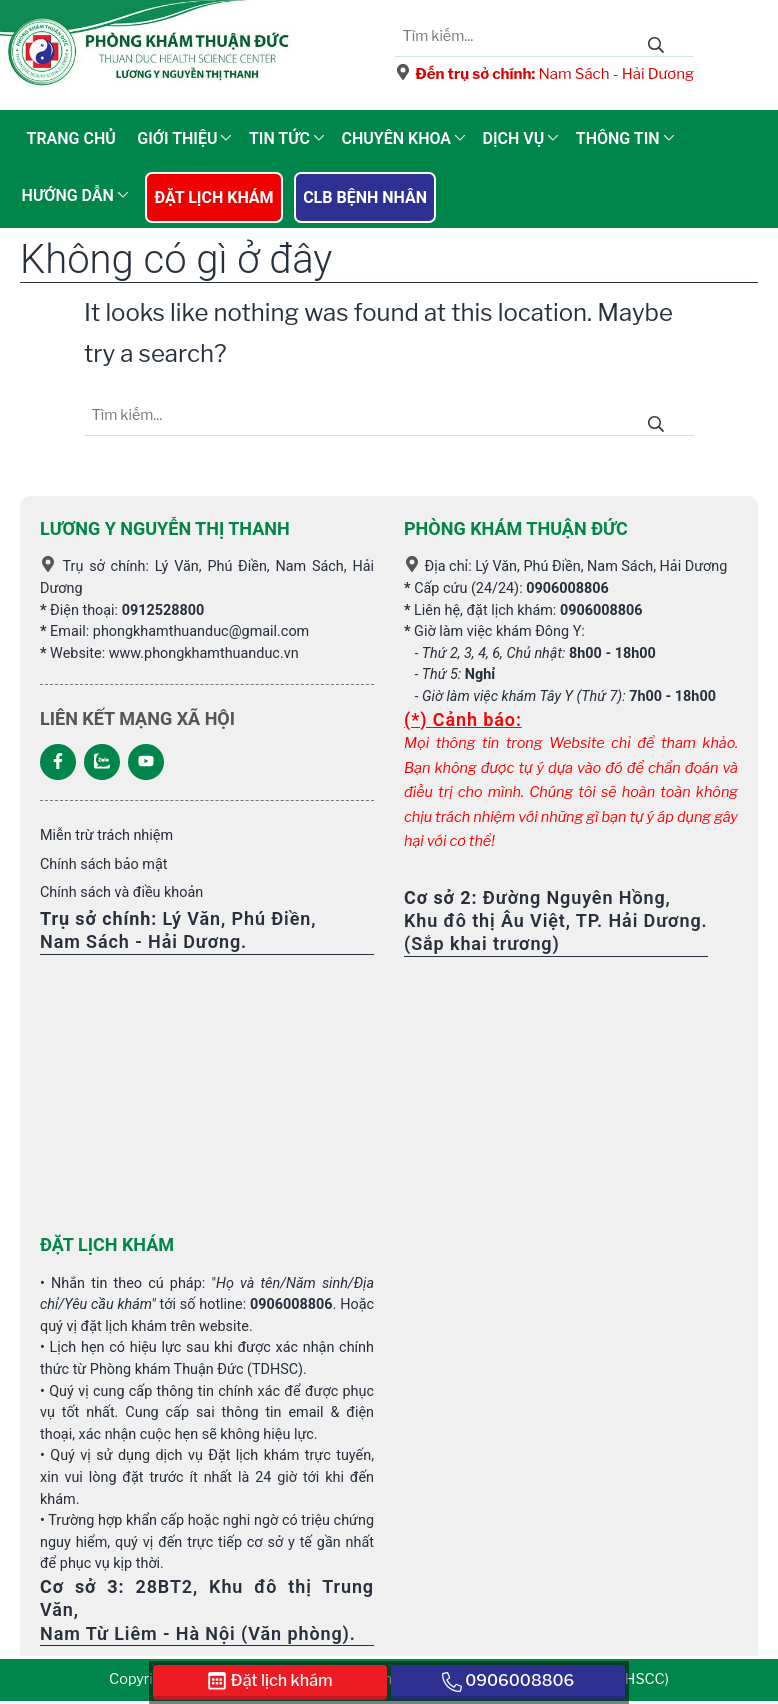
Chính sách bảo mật (103, 864)
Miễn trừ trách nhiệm (106, 835)
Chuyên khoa (396, 138)
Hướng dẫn (68, 195)
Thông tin (618, 138)
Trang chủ (71, 138)
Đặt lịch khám (213, 197)
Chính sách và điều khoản (121, 892)
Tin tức (279, 138)
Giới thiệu (177, 138)
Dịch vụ (514, 138)
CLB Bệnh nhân (365, 197)
